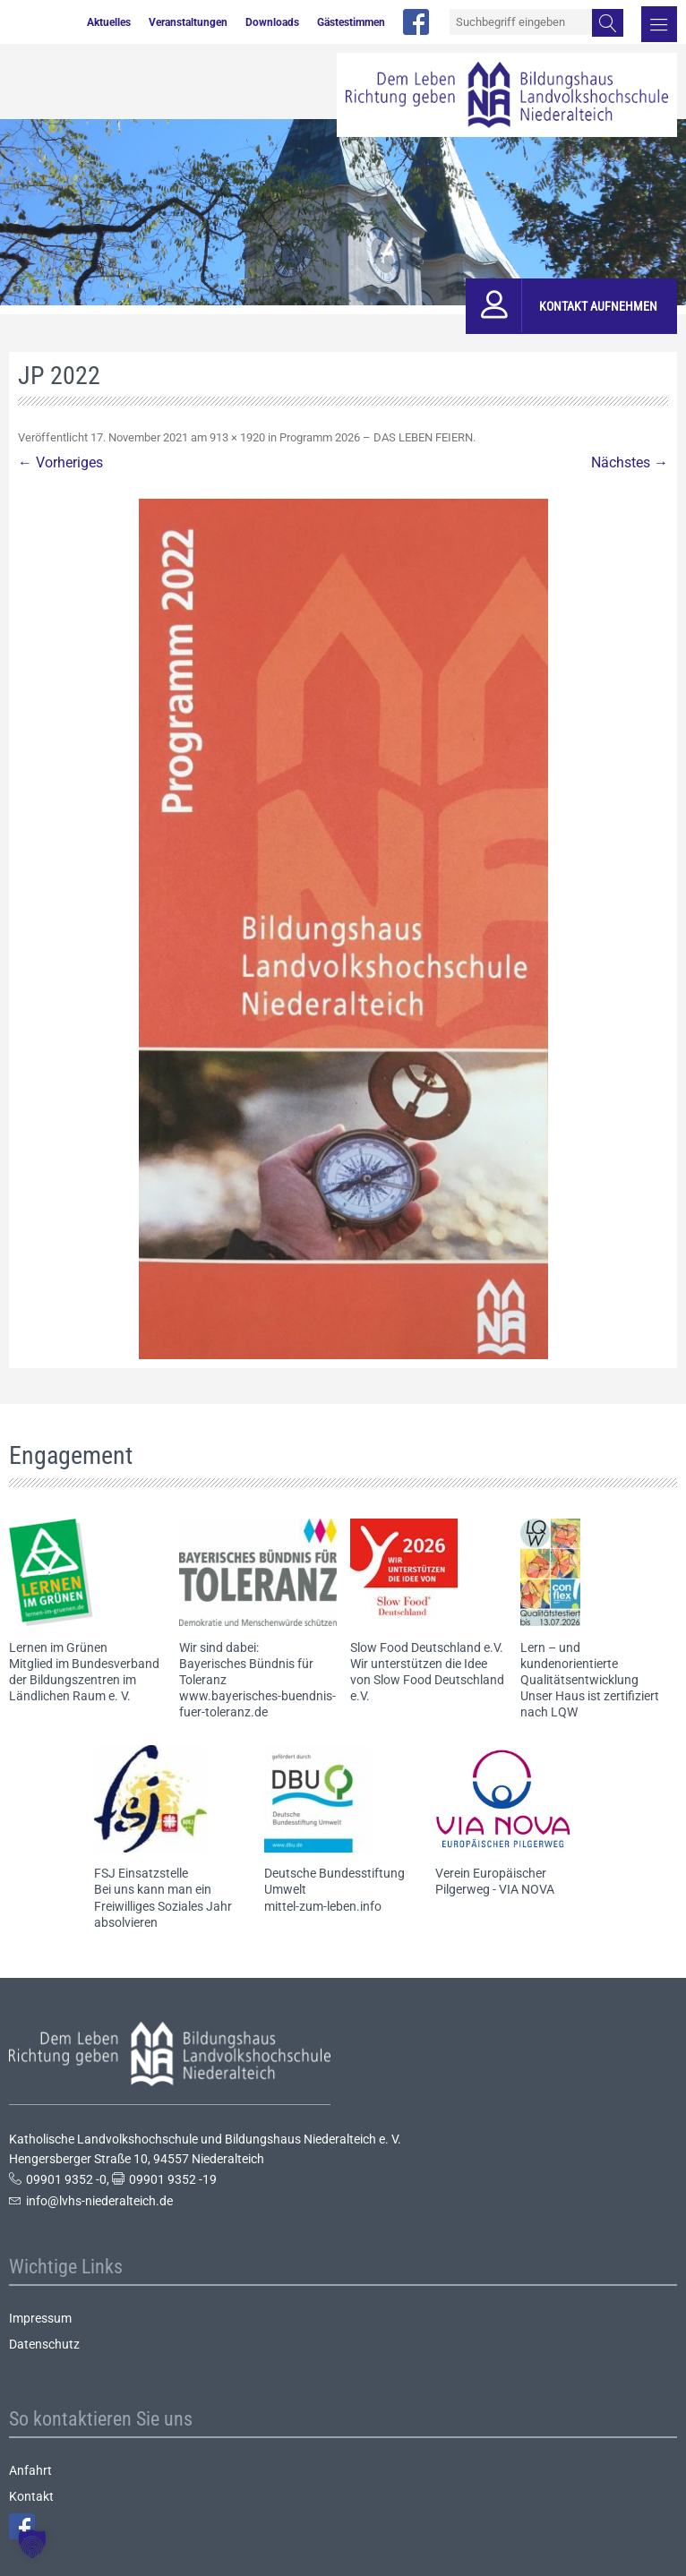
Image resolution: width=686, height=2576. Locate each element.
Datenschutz (44, 2344)
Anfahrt (30, 2470)
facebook (416, 22)
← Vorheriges (60, 462)
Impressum (40, 2318)
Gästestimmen (351, 22)
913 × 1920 (237, 437)
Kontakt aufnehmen (598, 306)
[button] (32, 2544)
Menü (659, 24)
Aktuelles (109, 22)
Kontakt (31, 2496)
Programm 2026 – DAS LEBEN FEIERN (376, 437)
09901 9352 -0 (66, 2179)
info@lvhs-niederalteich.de (99, 2201)
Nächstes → (629, 462)
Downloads (272, 22)
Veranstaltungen (188, 22)
